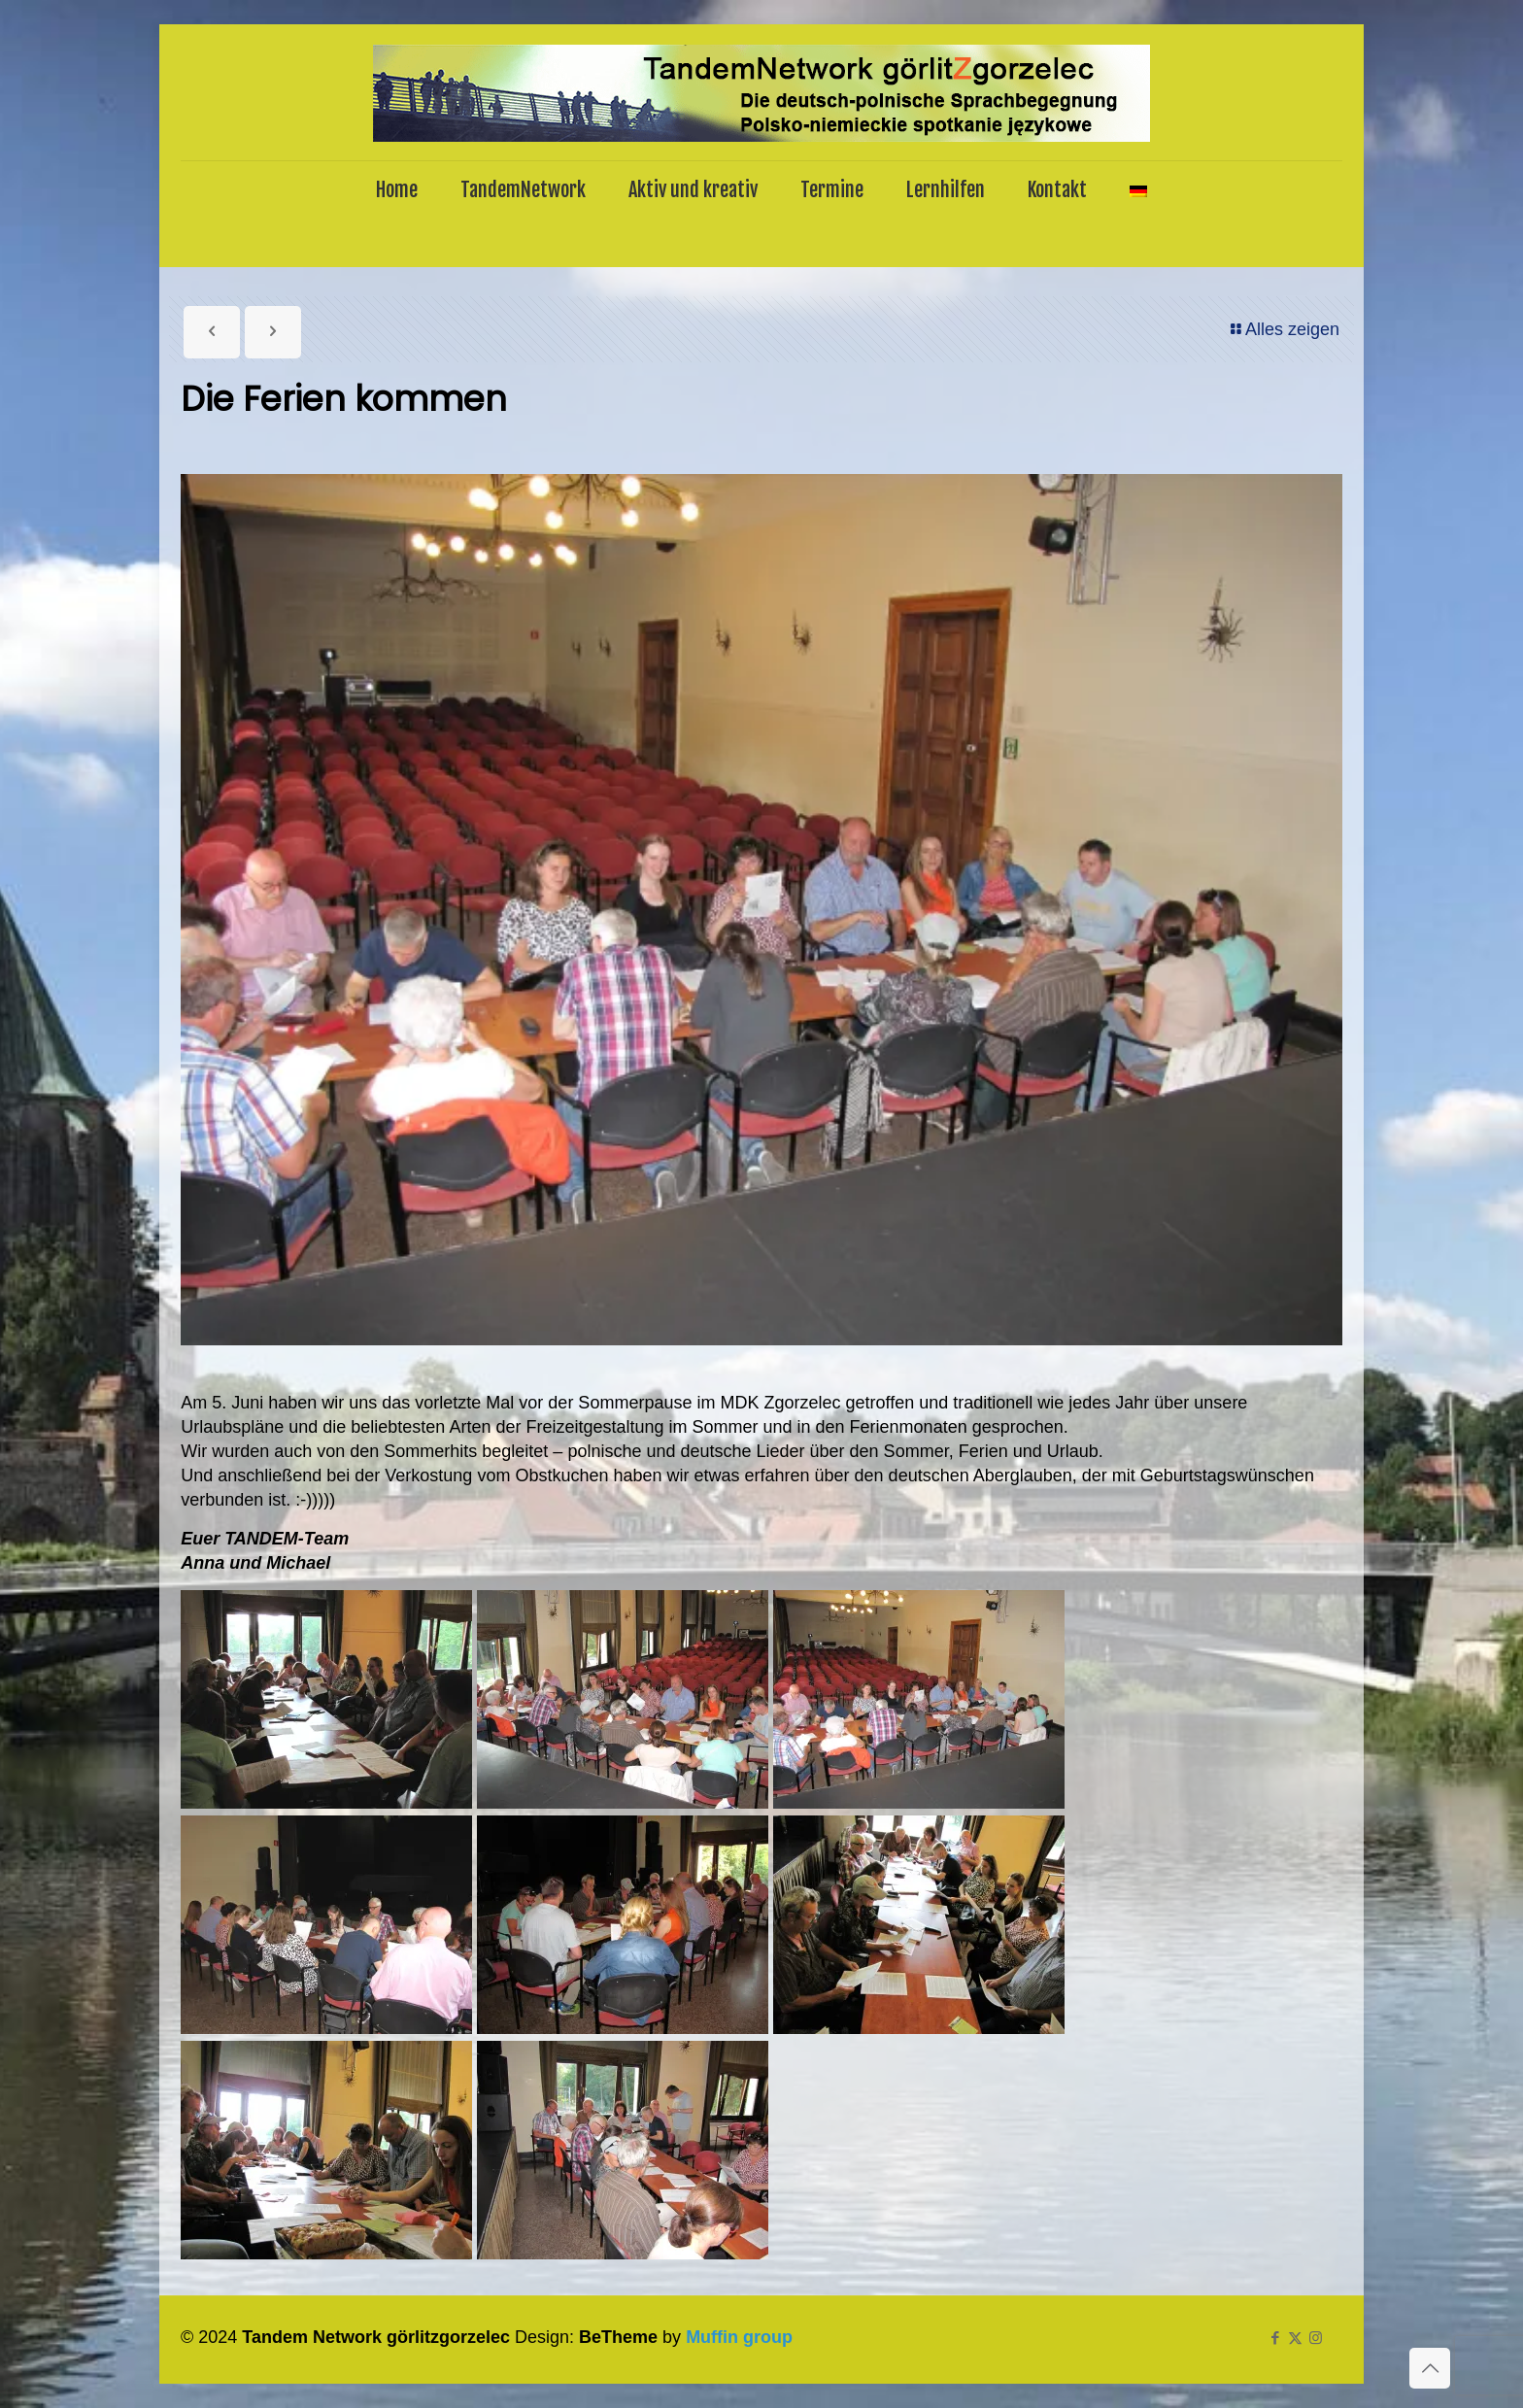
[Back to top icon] (1429, 2368)
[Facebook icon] (1275, 2337)
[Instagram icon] (1315, 2337)
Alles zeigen (1283, 329)
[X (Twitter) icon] (1295, 2337)
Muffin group (739, 2337)
